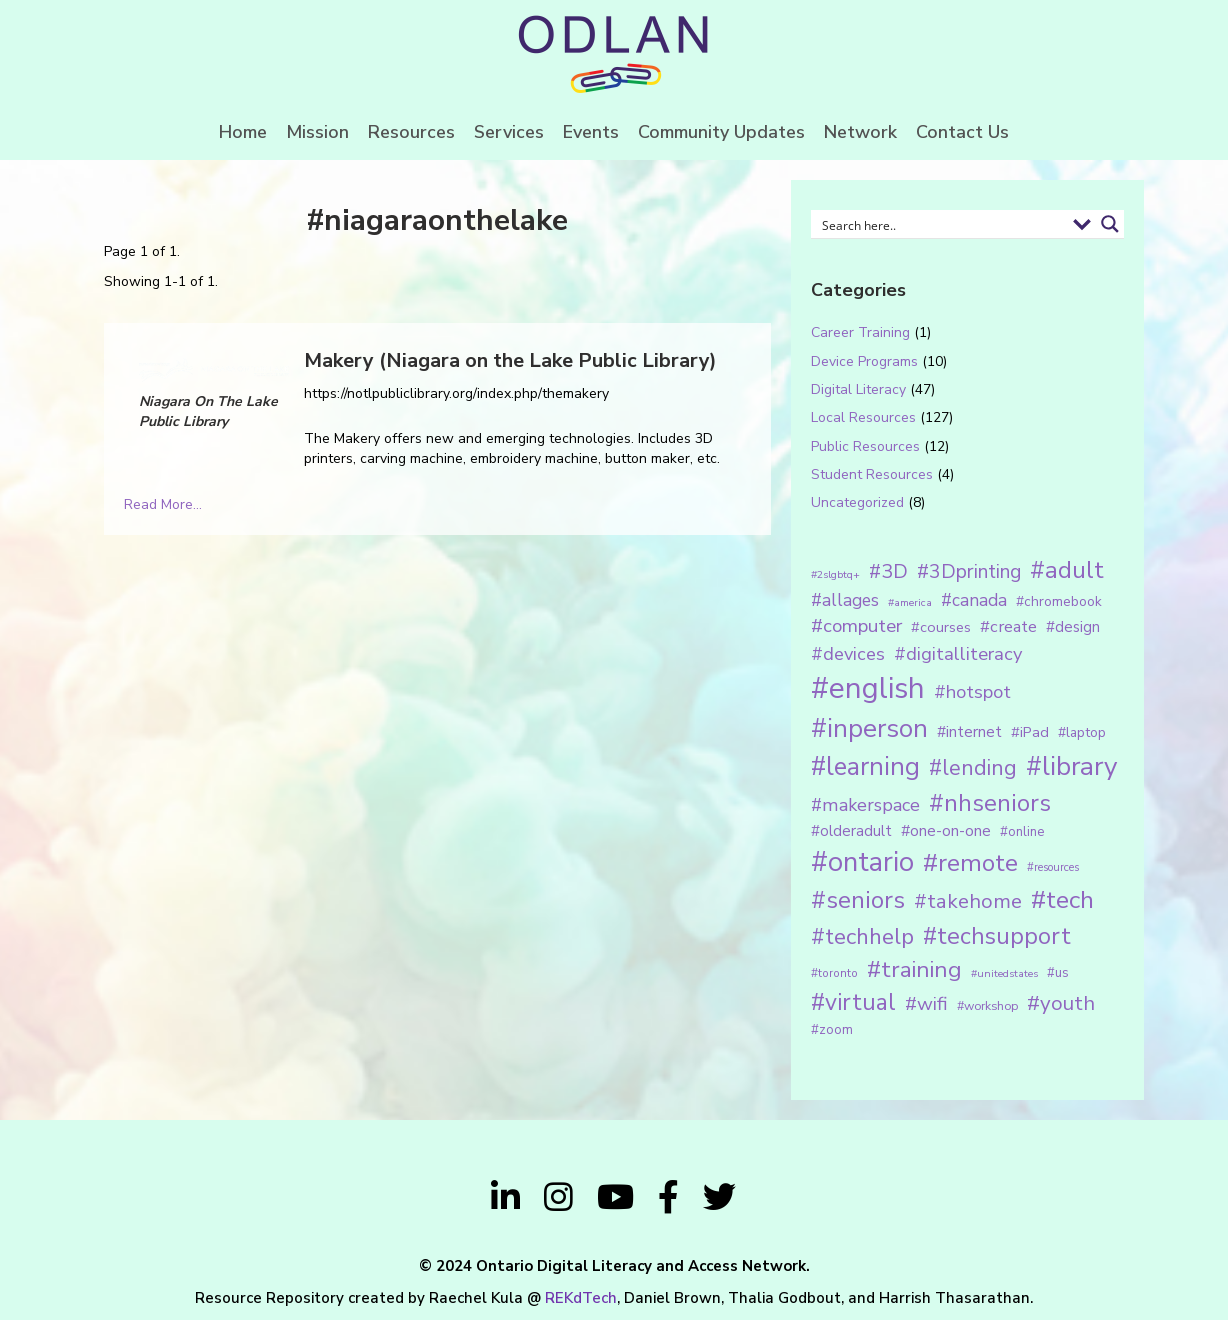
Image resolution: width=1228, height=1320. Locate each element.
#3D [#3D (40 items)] (888, 571)
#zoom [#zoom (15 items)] (832, 1030)
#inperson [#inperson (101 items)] (869, 728)
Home (243, 132)
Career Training (860, 332)
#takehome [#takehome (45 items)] (968, 901)
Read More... (163, 504)
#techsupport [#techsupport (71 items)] (997, 936)
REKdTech (581, 1298)
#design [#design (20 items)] (1073, 627)
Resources (411, 132)
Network (860, 132)
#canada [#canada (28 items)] (974, 600)
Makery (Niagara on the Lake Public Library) (510, 360)
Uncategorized (857, 502)
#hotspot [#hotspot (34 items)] (972, 692)
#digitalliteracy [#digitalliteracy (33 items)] (958, 653)
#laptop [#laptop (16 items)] (1082, 732)
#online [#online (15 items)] (1022, 832)
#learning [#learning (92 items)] (865, 766)
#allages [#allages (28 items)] (845, 600)
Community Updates (721, 132)
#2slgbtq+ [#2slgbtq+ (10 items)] (835, 574)
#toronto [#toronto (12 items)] (834, 973)
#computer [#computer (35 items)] (856, 626)
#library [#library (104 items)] (1071, 766)
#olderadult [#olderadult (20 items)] (851, 831)
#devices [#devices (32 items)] (848, 654)
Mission (317, 132)
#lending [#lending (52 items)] (973, 768)
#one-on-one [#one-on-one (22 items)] (946, 831)
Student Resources (872, 474)
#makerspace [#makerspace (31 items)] (865, 805)
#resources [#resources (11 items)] (1053, 867)
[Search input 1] (940, 224)
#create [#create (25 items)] (1008, 626)
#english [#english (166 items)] (868, 688)
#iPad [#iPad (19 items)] (1030, 732)
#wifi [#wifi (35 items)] (926, 1004)
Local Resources (863, 417)
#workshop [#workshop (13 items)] (987, 1005)
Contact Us (962, 132)
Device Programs (864, 361)
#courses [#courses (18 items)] (941, 627)
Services (509, 132)
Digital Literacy (858, 389)
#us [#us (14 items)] (1058, 973)
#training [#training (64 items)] (914, 969)
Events (591, 132)
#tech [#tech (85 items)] (1062, 900)
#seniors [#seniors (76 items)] (858, 900)
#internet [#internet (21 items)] (969, 731)
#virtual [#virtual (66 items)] (853, 1002)
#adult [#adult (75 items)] (1067, 570)
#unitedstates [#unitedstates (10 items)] (1004, 973)
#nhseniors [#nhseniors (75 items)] (990, 803)
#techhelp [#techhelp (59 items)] (862, 936)
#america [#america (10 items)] (910, 602)
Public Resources (865, 446)
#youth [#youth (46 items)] (1061, 1003)
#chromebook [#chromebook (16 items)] (1059, 601)
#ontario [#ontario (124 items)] (862, 862)
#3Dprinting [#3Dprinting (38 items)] (969, 571)
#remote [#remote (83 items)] (970, 863)
